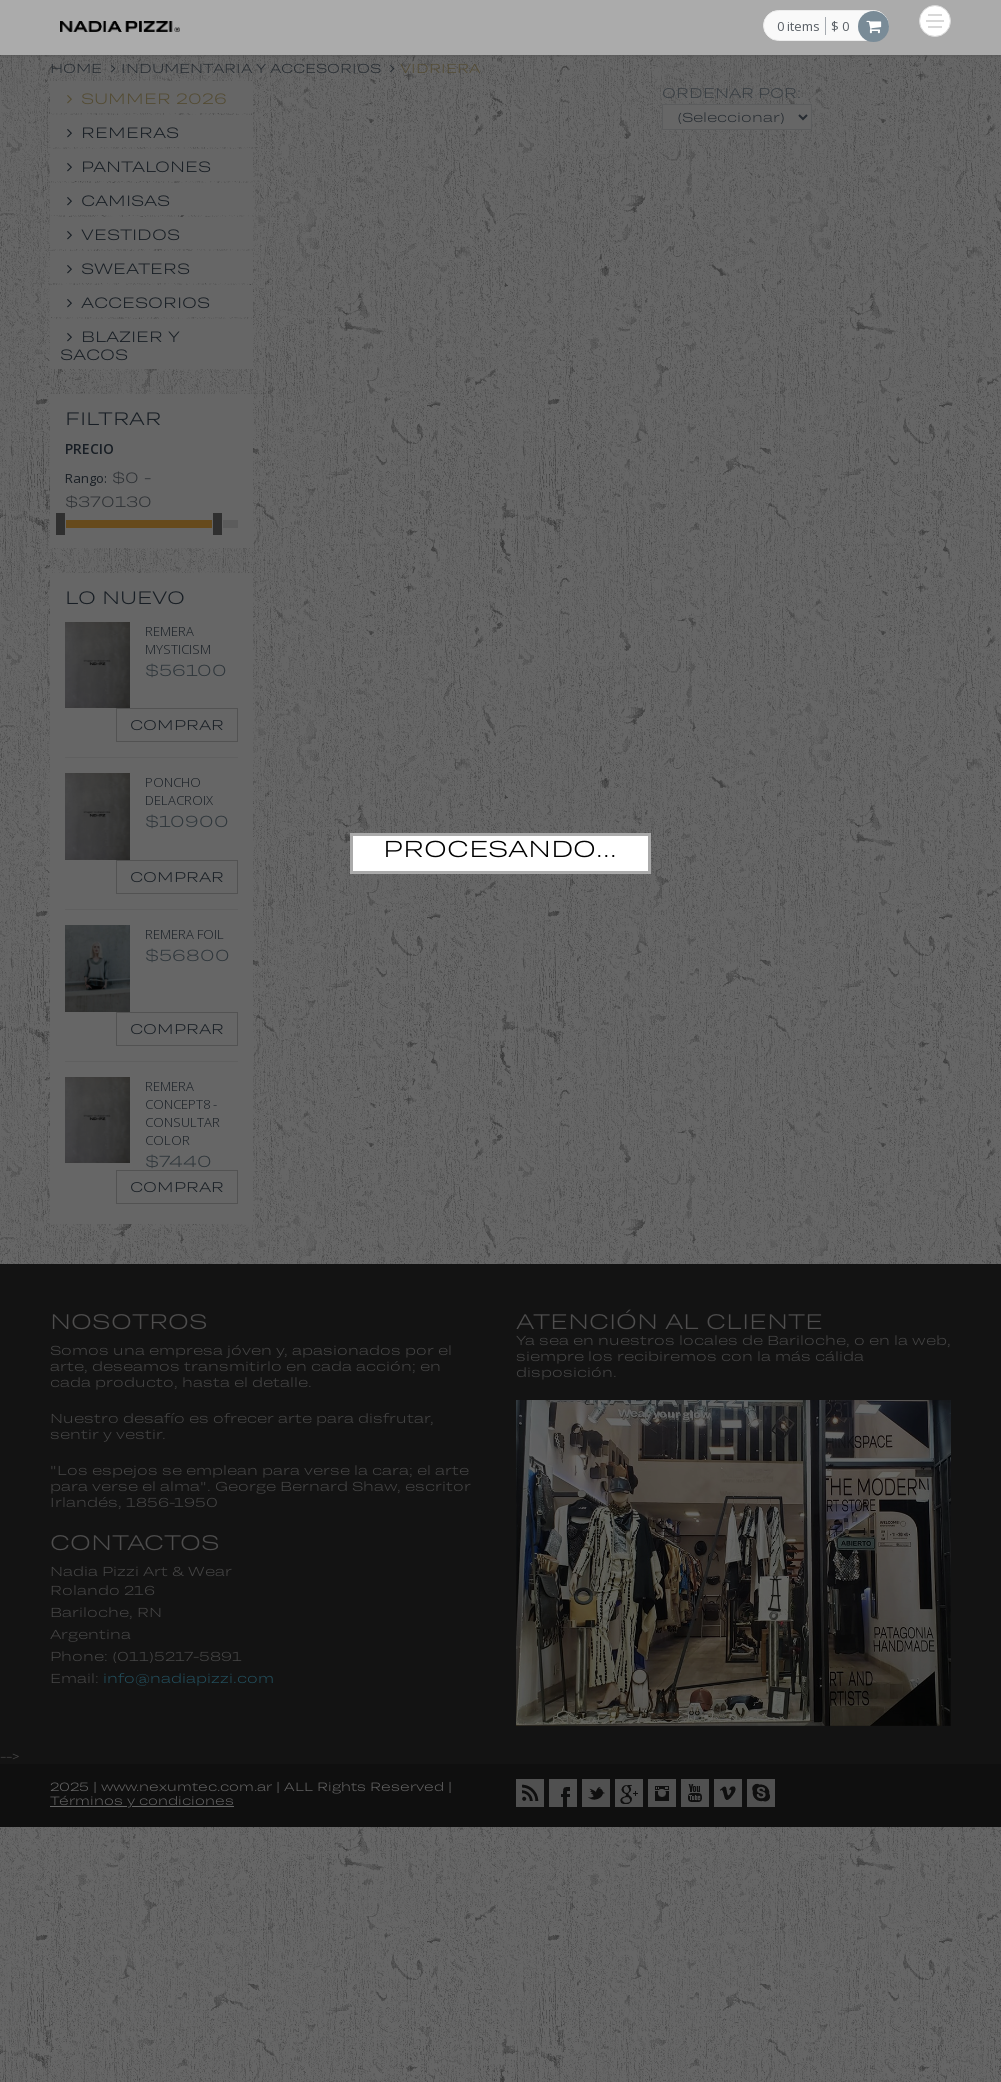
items (798, 27)
